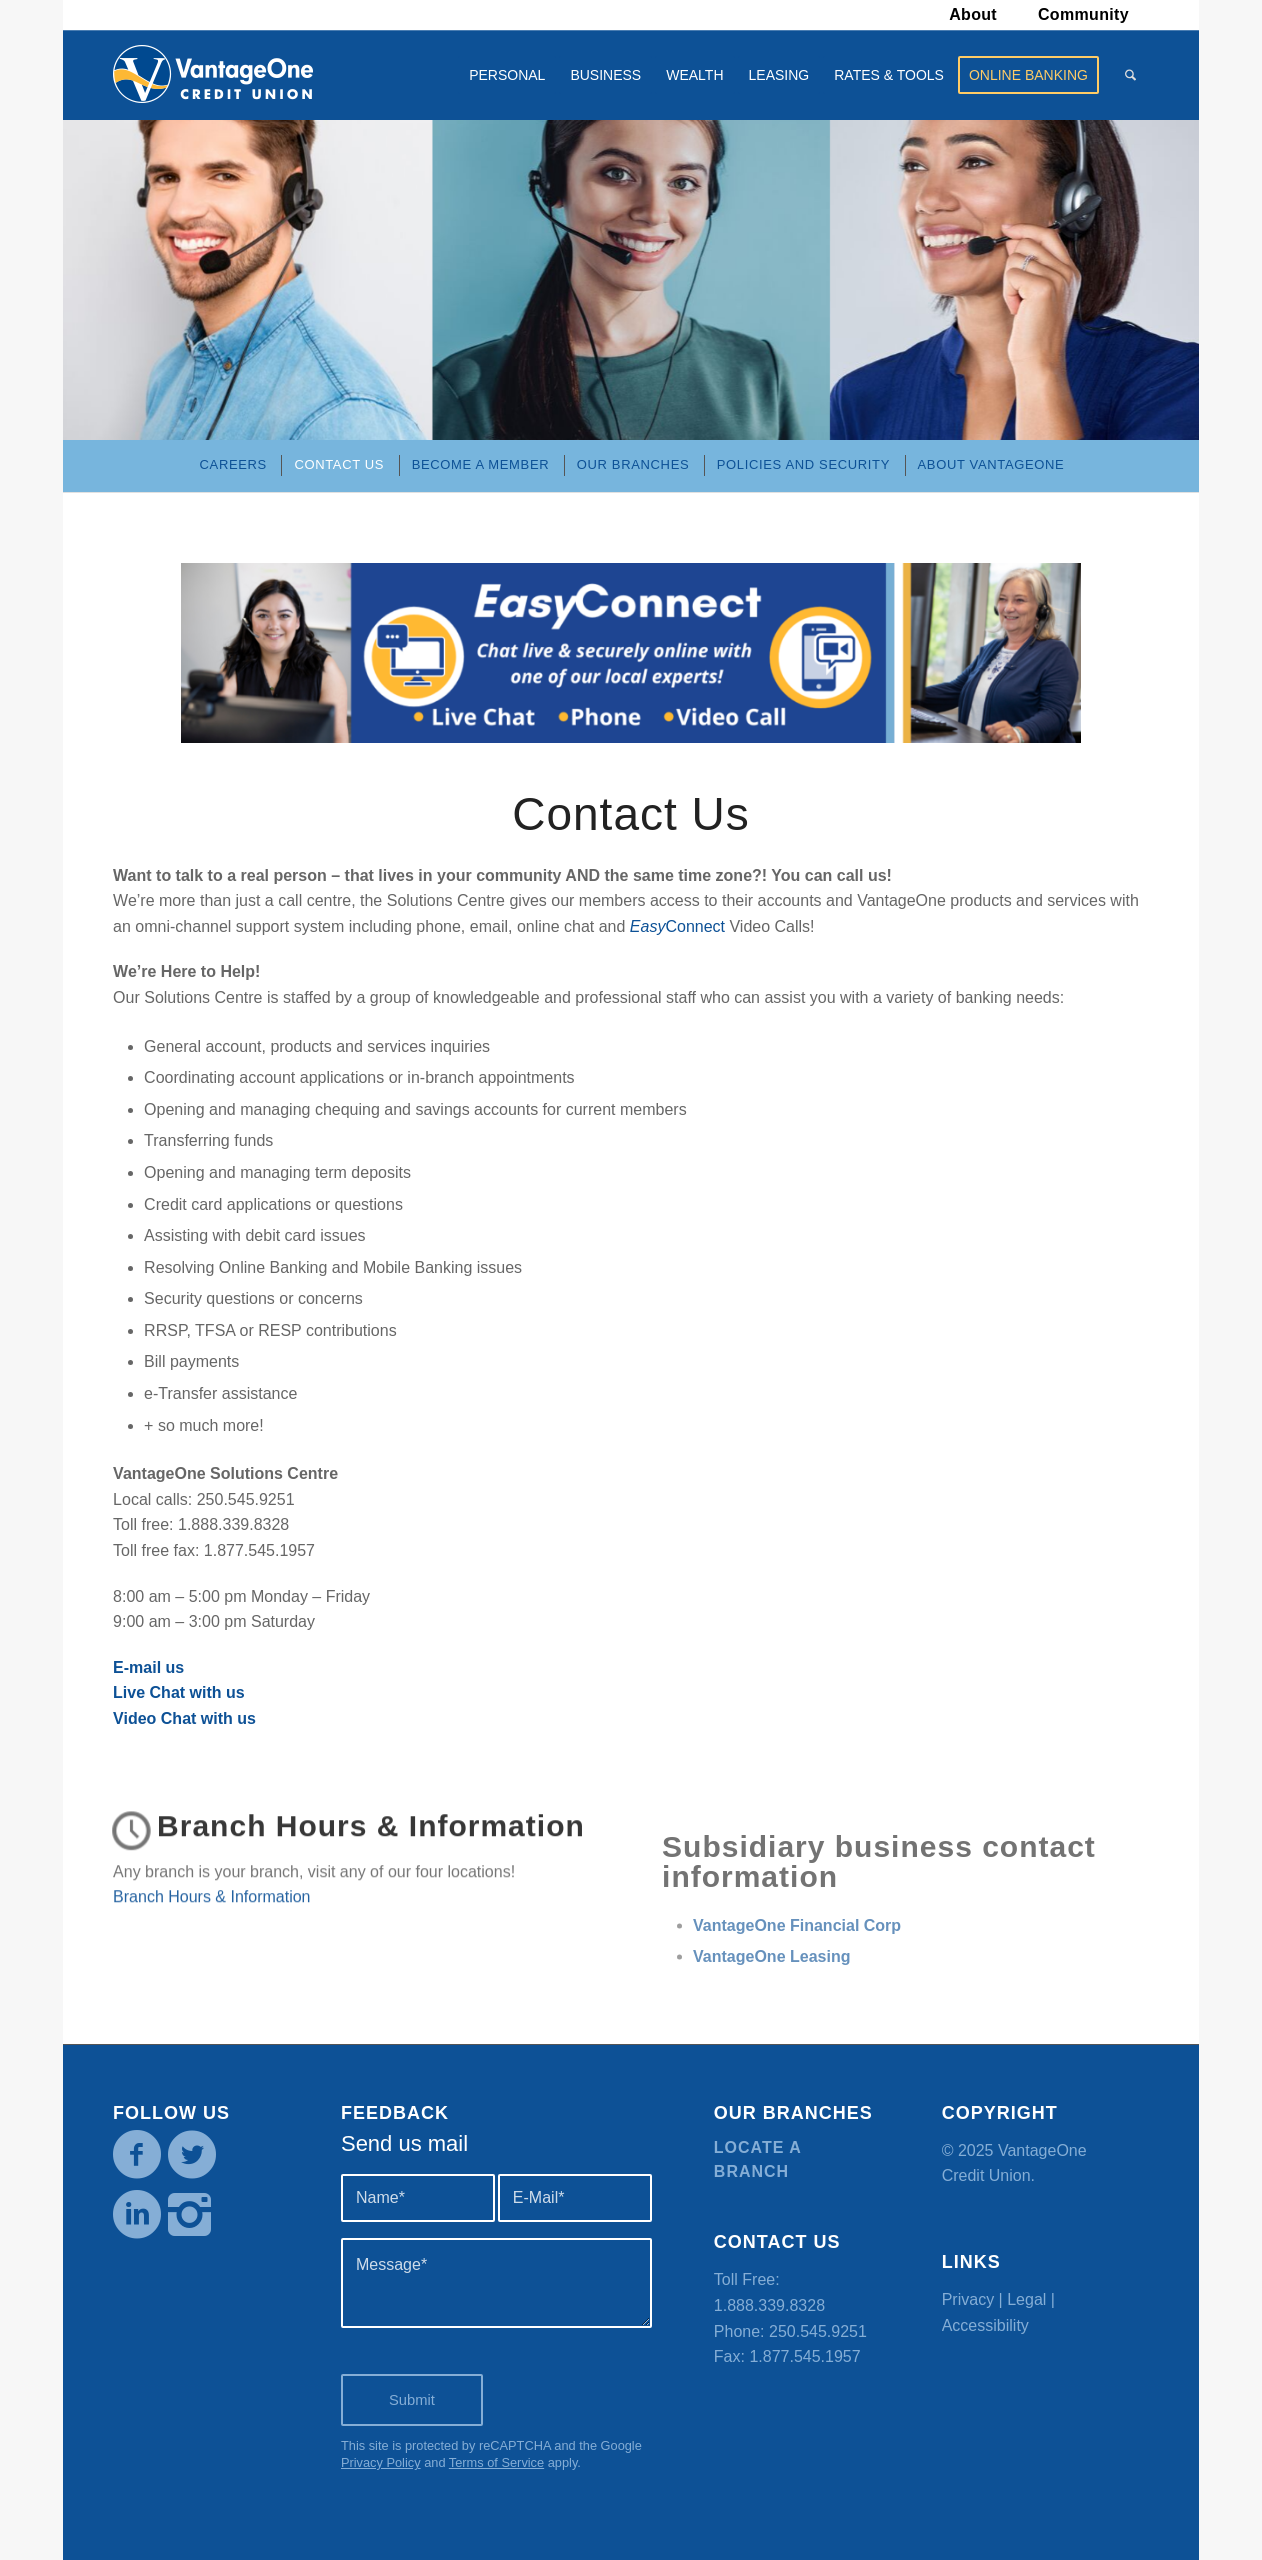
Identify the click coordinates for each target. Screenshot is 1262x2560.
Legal (1026, 2299)
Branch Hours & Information (371, 1855)
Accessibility (985, 2325)
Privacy (968, 2299)
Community (1083, 14)
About (973, 14)
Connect (677, 926)
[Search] (1130, 75)
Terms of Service (496, 2462)
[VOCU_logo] (213, 75)
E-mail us (148, 1667)
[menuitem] (973, 15)
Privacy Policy (381, 2462)
